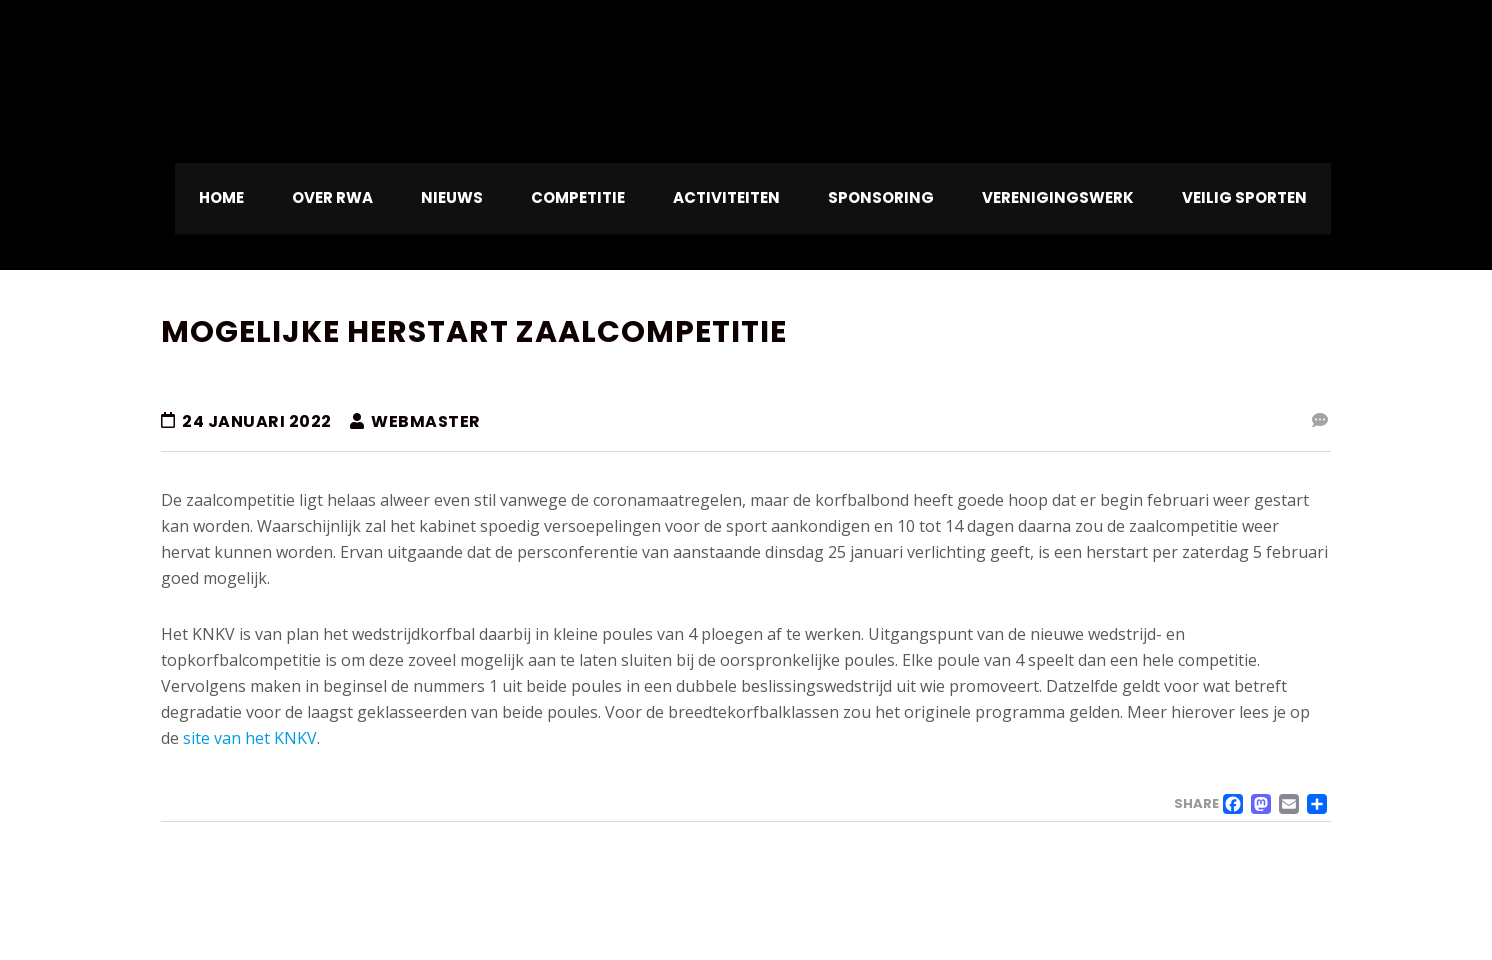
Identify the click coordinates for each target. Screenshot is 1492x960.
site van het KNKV (250, 738)
